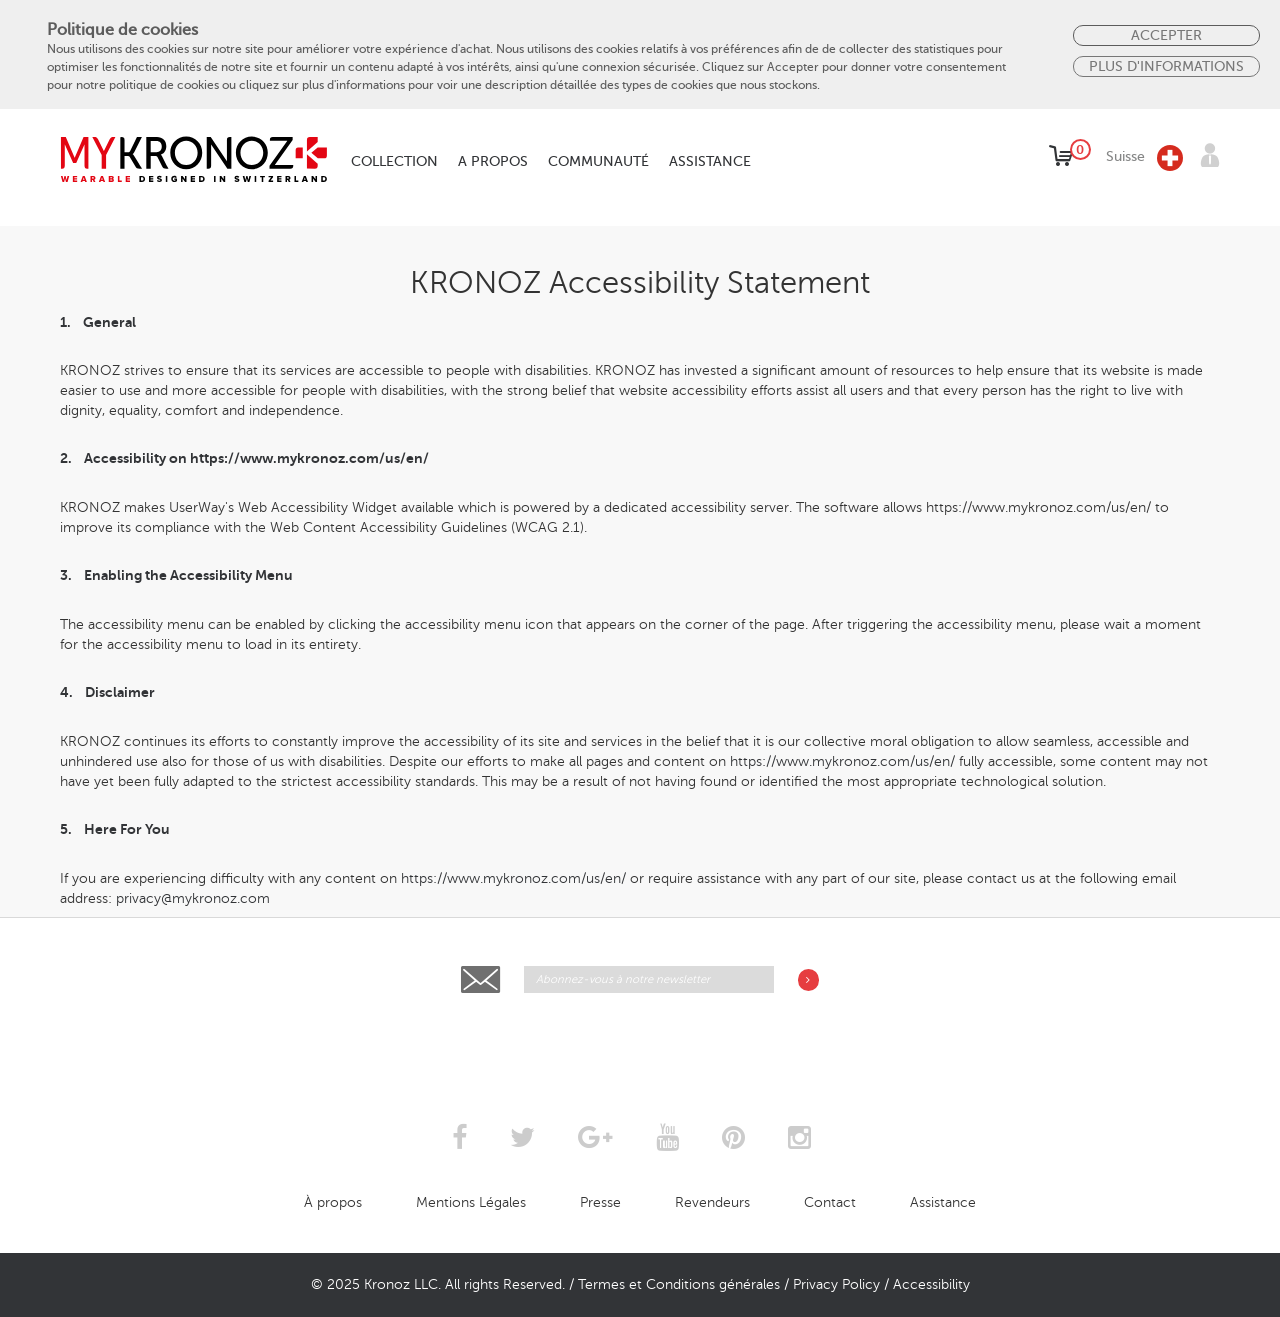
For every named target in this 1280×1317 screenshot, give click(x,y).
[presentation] (641, 1043)
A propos (493, 161)
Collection (394, 161)
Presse (600, 1202)
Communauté (598, 161)
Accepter (1166, 35)
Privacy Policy (836, 1284)
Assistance (710, 161)
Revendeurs (712, 1202)
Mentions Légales (471, 1202)
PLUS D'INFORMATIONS (1166, 66)
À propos (333, 1202)
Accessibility (931, 1284)
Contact (830, 1202)
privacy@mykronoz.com (193, 898)
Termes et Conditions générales (679, 1284)
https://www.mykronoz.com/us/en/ (309, 458)
